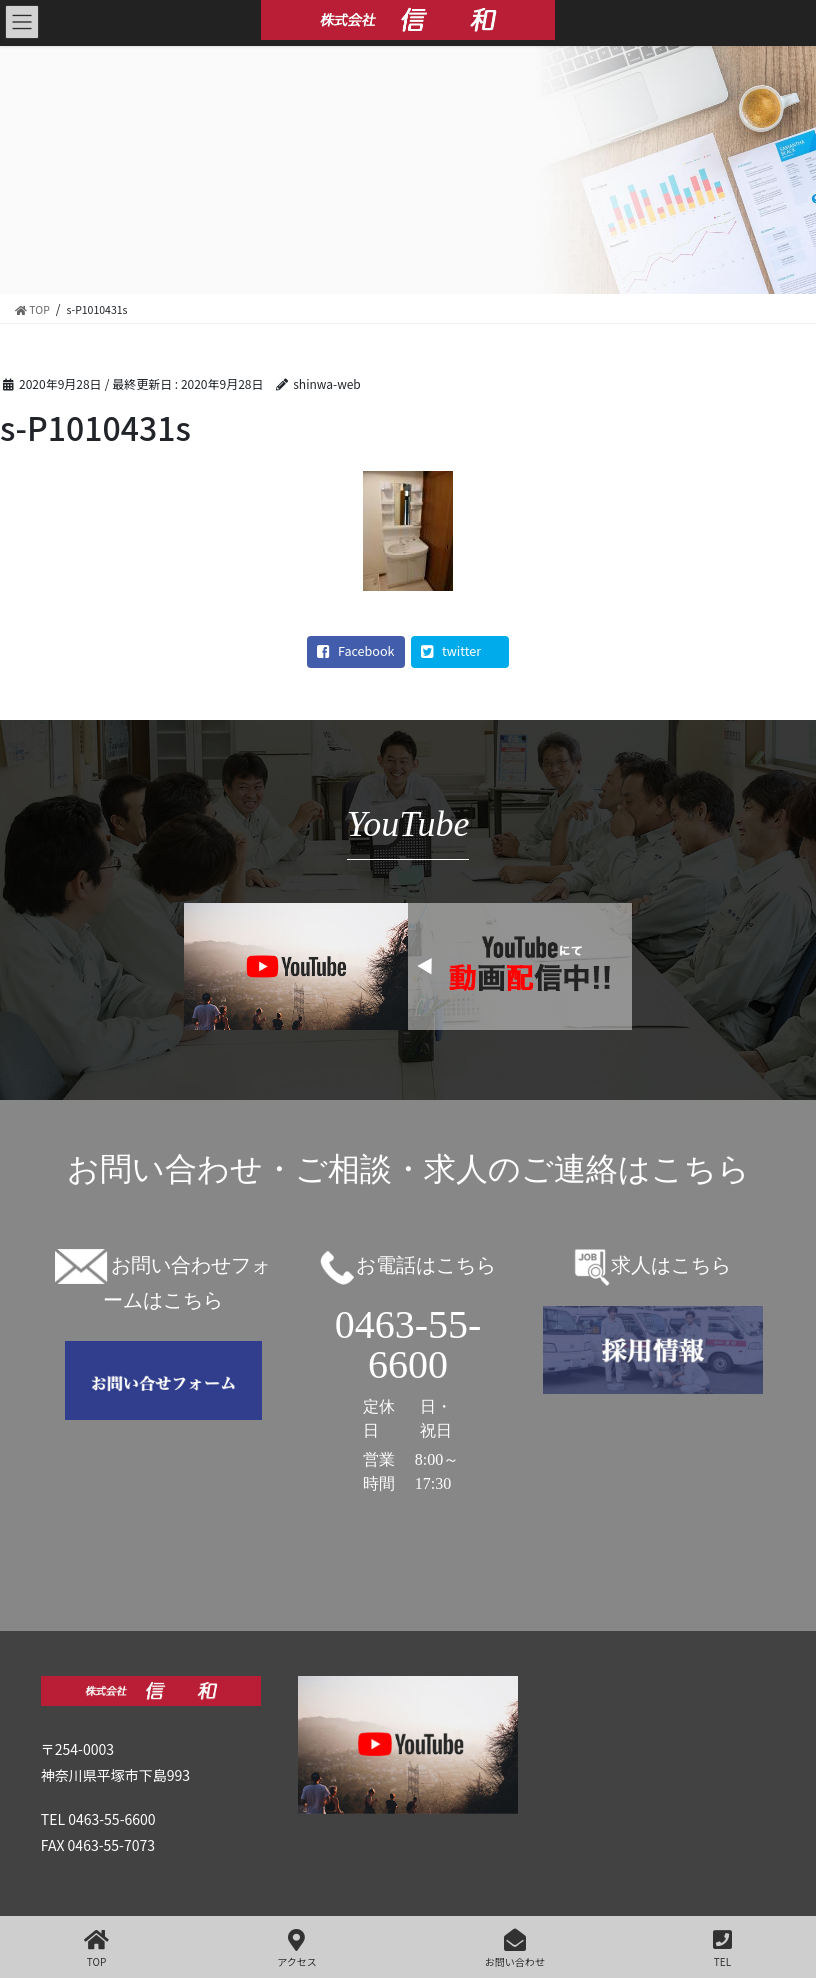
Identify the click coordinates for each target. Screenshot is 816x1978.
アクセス (297, 1948)
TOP (96, 1948)
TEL (722, 1948)
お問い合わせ (515, 1948)
